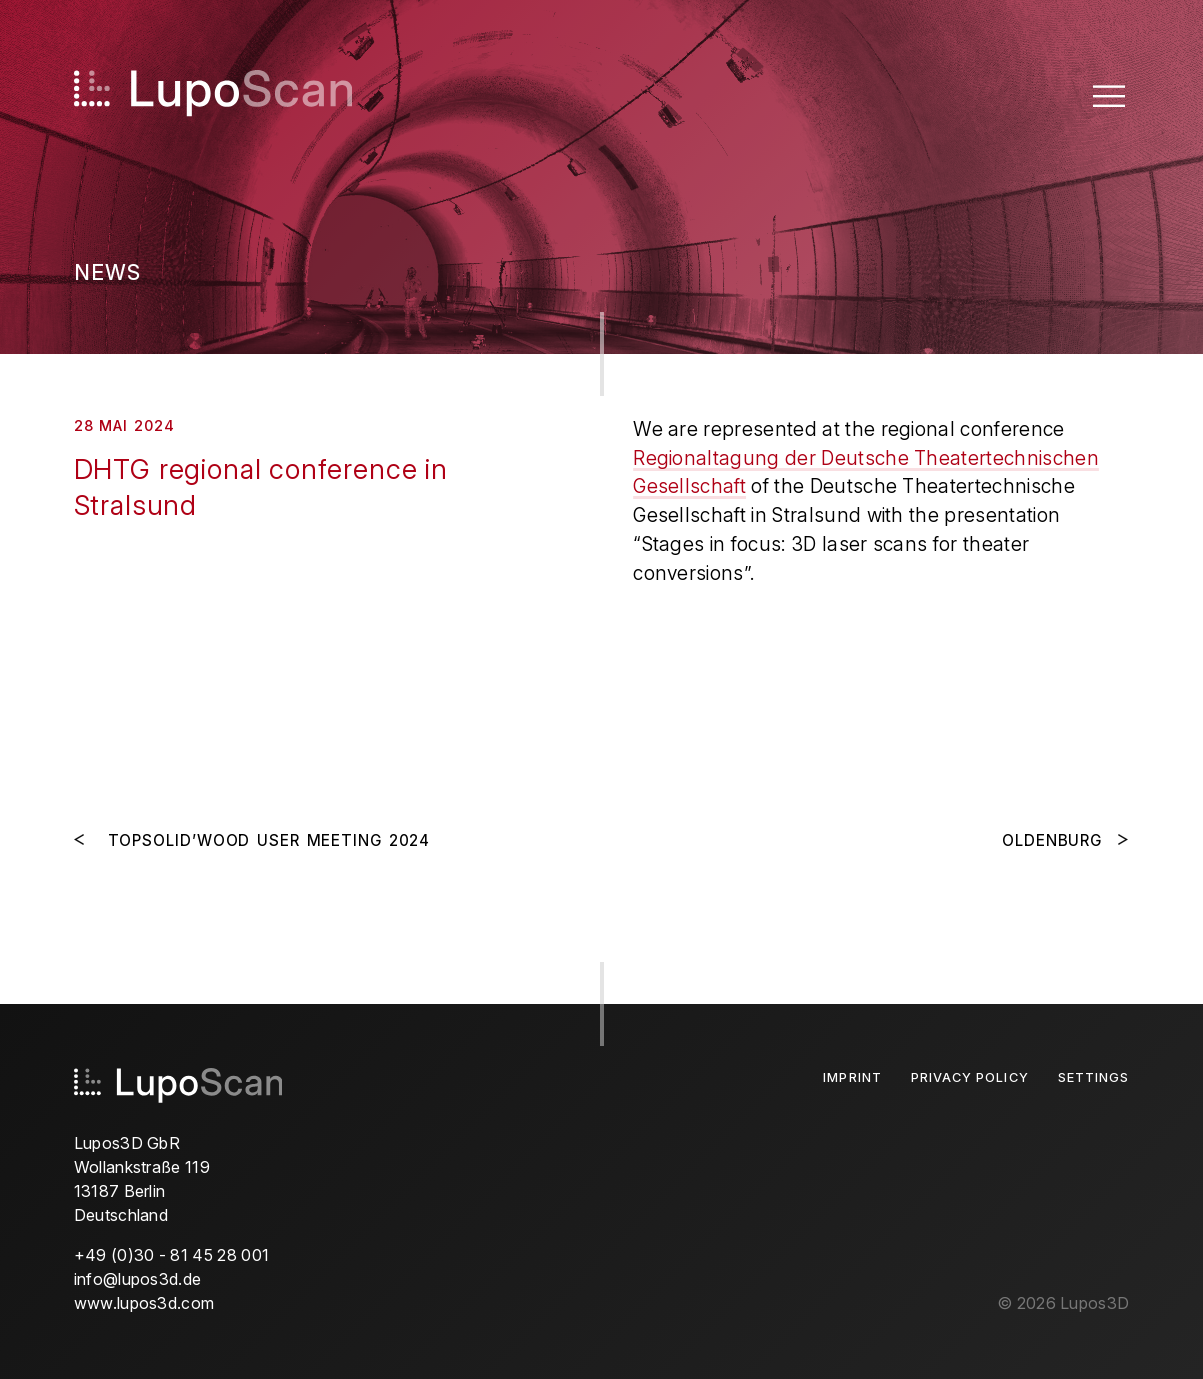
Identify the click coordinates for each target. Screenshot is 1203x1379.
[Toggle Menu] (1109, 95)
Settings (1093, 1077)
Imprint (852, 1077)
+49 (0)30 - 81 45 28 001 (172, 1255)
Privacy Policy (969, 1077)
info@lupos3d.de (138, 1279)
